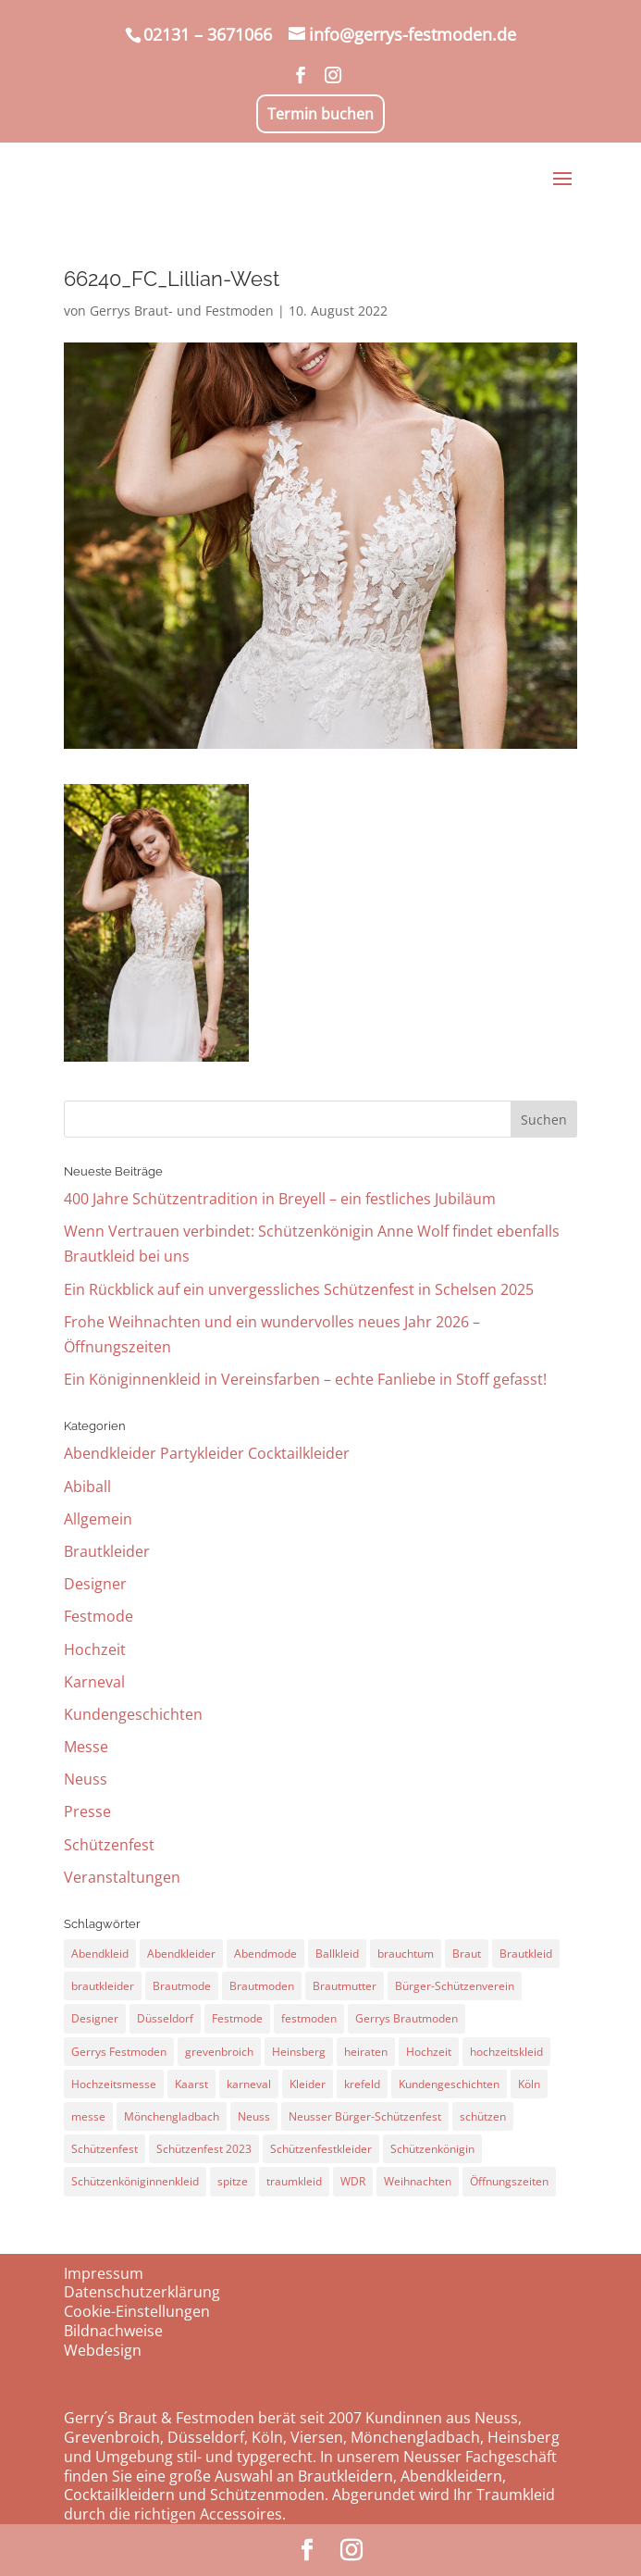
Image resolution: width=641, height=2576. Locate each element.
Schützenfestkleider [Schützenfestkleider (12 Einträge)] (321, 2149)
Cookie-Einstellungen (137, 2311)
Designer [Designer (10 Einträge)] (94, 2018)
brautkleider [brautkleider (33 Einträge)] (102, 1986)
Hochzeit (95, 1649)
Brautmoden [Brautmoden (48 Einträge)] (261, 1986)
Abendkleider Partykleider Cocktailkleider (207, 1453)
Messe (86, 1746)
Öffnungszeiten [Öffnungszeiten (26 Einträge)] (509, 2181)
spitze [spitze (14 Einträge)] (232, 2181)
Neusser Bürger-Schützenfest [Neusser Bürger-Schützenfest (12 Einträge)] (365, 2116)
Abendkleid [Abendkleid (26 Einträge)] (100, 1953)
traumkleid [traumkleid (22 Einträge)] (294, 2181)
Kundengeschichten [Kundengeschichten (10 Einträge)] (449, 2084)
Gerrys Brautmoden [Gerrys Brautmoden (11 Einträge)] (406, 2018)
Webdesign (103, 2350)
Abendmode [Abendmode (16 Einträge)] (265, 1953)
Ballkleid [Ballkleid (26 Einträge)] (337, 1953)
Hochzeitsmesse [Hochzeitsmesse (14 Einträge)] (113, 2084)
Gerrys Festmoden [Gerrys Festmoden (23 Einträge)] (118, 2052)
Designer (95, 1584)
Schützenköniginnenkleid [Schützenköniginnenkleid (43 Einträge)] (135, 2181)
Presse (87, 1811)
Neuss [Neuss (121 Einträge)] (254, 2116)
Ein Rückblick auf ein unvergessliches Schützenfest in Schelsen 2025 (299, 1289)
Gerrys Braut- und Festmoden (182, 310)
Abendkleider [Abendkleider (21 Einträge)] (181, 1953)
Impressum (103, 2273)
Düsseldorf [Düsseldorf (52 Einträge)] (165, 2018)
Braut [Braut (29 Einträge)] (466, 1953)
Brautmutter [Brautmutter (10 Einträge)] (344, 1986)
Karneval (94, 1682)
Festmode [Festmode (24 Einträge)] (237, 2018)
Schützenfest (109, 1845)
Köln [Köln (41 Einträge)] (529, 2084)
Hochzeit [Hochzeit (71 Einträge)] (428, 2052)
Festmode (98, 1616)
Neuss (85, 1779)
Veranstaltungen (122, 1877)
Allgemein (98, 1519)
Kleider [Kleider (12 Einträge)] (308, 2084)
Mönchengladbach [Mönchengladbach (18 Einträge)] (171, 2116)
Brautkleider (107, 1551)
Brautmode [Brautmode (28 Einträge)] (182, 1986)
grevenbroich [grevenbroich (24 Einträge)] (219, 2052)
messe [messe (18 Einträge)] (88, 2116)
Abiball (87, 1486)
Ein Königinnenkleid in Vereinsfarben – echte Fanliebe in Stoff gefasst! (305, 1379)
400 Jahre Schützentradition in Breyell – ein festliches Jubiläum (280, 1198)
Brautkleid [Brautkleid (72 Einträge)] (525, 1953)
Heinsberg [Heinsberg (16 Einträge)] (299, 2052)
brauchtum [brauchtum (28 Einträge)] (405, 1953)
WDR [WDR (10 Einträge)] (352, 2181)
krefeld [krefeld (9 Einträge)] (362, 2084)
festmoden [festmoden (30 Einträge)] (309, 2018)
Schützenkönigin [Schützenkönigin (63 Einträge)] (432, 2149)
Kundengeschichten (133, 1714)
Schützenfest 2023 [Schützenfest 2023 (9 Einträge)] (204, 2149)
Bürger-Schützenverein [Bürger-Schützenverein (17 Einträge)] (454, 1986)
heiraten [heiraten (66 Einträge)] (366, 2052)
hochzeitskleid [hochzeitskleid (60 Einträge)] (506, 2052)
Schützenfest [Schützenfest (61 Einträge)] (104, 2149)
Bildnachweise (113, 2331)
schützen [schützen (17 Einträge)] (483, 2116)
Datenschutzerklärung (142, 2292)
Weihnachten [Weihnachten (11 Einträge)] (417, 2181)
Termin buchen (320, 114)
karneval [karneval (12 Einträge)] (249, 2084)
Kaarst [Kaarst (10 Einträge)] (191, 2084)
